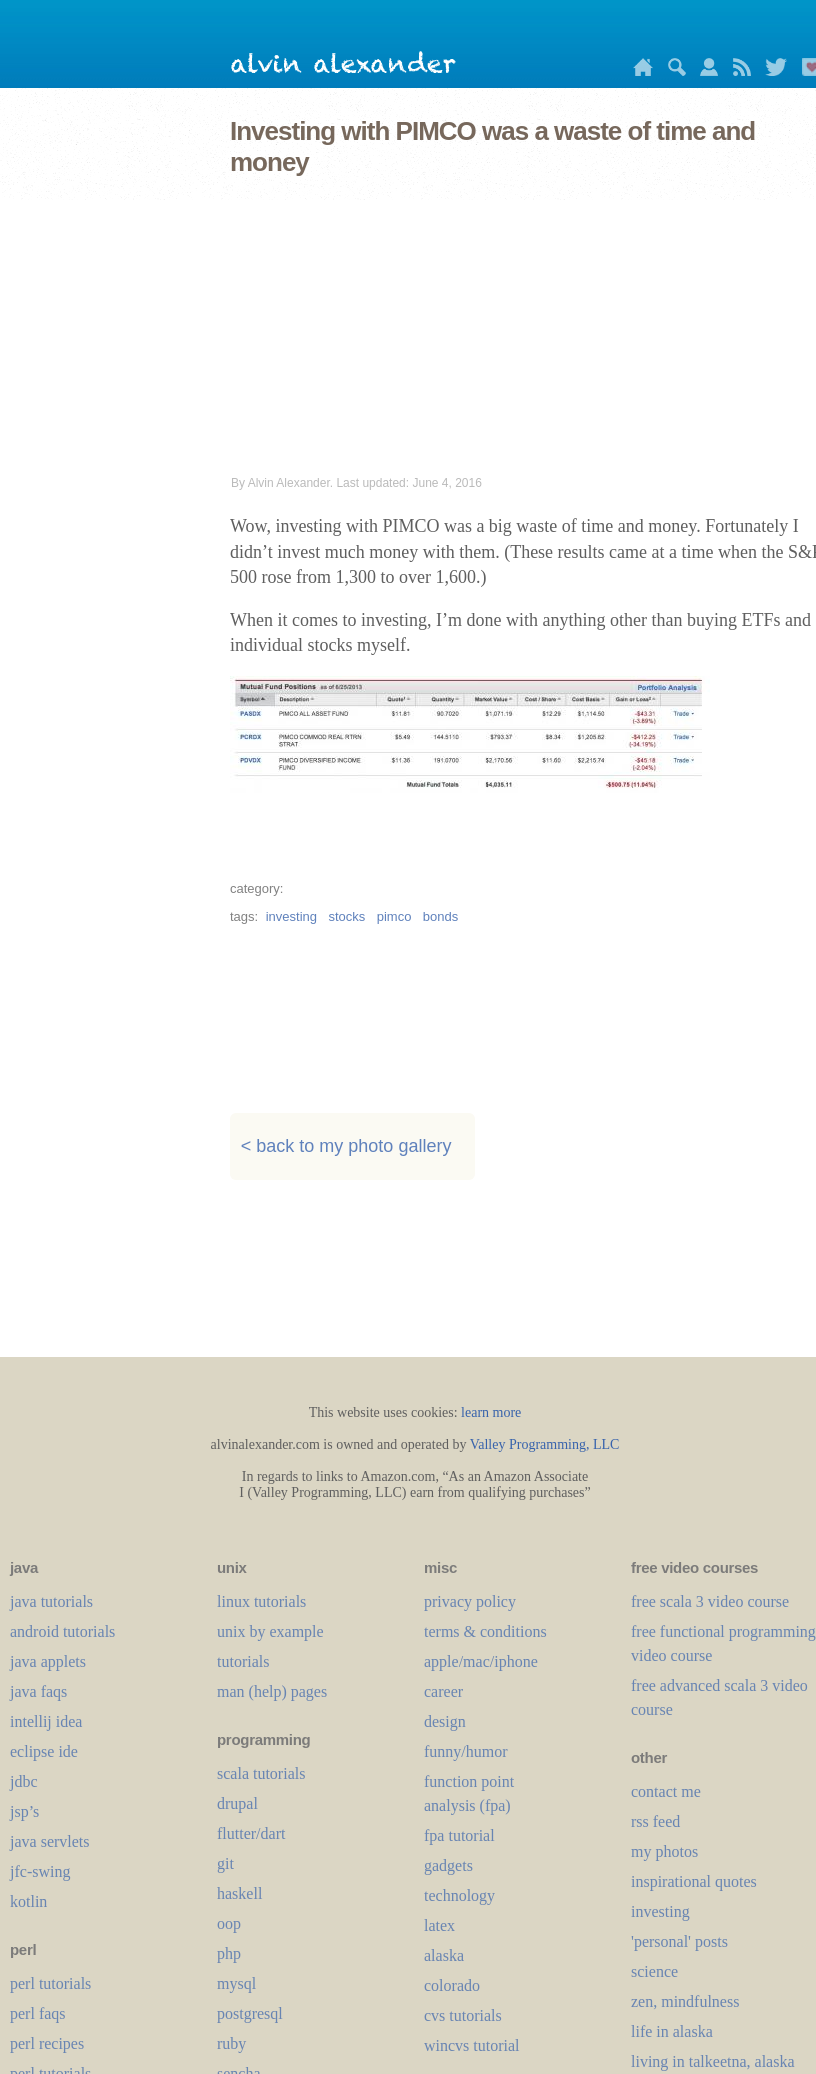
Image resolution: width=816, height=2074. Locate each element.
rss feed (655, 1821)
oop (229, 1923)
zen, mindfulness (685, 2001)
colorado (452, 1985)
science (654, 1971)
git (225, 1863)
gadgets (448, 1865)
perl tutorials (50, 1983)
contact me (666, 1791)
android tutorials (62, 1631)
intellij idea (46, 1721)
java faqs (38, 1691)
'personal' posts (679, 1941)
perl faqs (38, 2013)
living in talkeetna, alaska (713, 2061)
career (443, 1691)
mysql (236, 1983)
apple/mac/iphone (481, 1661)
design (445, 1721)
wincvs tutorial (472, 2045)
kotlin (28, 1901)
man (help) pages (272, 1691)
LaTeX (439, 1925)
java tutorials (51, 1601)
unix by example (270, 1631)
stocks (346, 916)
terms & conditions (485, 1631)
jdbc (24, 1781)
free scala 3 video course (710, 1601)
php (229, 1953)
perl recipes (47, 2043)
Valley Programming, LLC (545, 1444)
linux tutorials (261, 1601)
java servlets (50, 1841)
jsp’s (24, 1811)
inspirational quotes (694, 1881)
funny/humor (466, 1751)
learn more (491, 1412)
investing (291, 916)
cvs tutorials (463, 2015)
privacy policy (470, 1601)
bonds (440, 916)
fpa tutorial (459, 1835)
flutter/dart (251, 1833)
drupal (237, 1803)
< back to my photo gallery (346, 1146)
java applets (48, 1661)
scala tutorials (261, 1773)
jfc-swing (40, 1871)
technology (459, 1895)
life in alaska (672, 2031)
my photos (664, 1851)
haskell (239, 1893)
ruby (231, 2043)
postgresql (250, 2013)
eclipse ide (44, 1751)
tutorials (243, 1661)
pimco (394, 916)
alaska (444, 1955)
